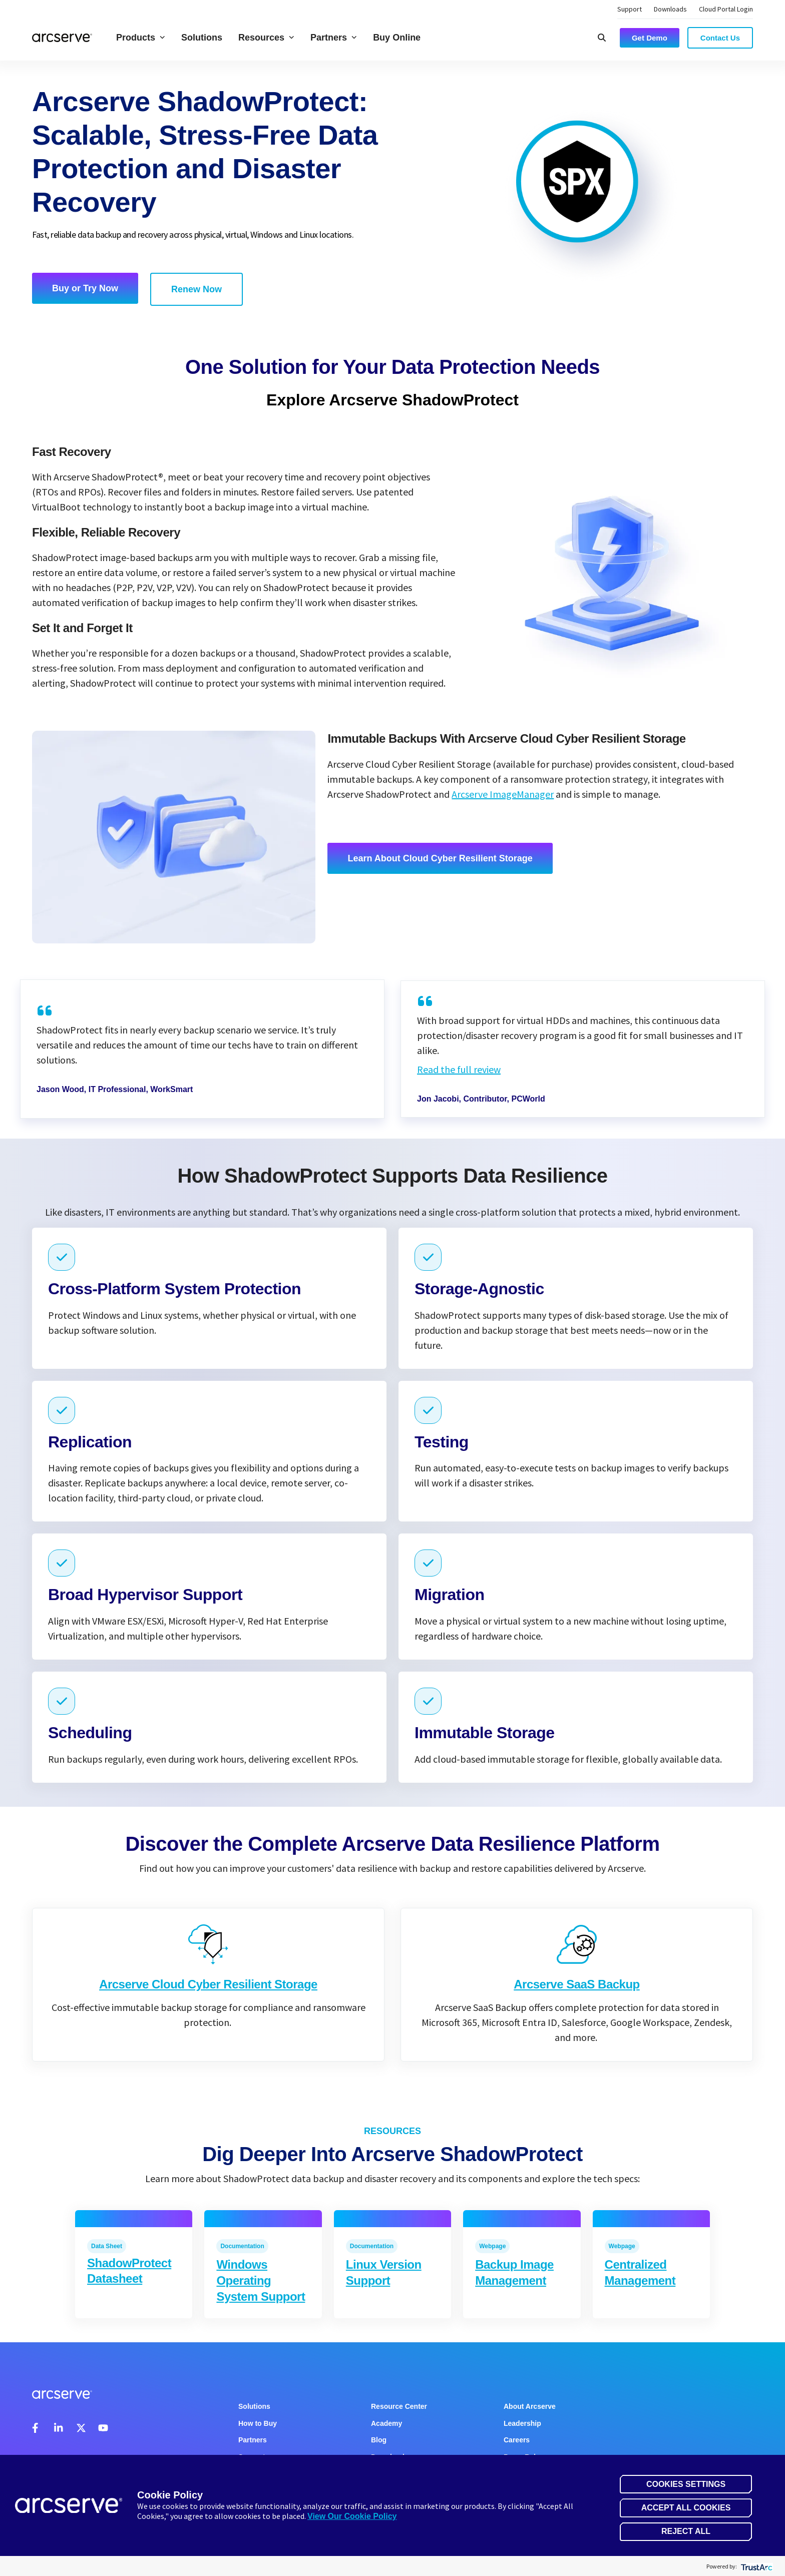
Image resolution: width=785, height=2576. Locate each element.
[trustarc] (755, 2566)
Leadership (522, 2423)
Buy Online (397, 38)
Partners (333, 38)
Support (629, 9)
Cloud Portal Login (726, 9)
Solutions (201, 38)
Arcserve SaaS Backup (577, 2023)
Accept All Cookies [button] (686, 2507)
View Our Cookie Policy (352, 2516)
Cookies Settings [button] (685, 2484)
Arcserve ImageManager (503, 794)
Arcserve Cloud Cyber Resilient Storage (208, 2009)
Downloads (670, 9)
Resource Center (399, 2406)
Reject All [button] (685, 2531)
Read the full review (459, 1069)
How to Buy (257, 2423)
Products (140, 38)
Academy (386, 2423)
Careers (517, 2440)
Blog (378, 2440)
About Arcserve (530, 2406)
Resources (266, 38)
